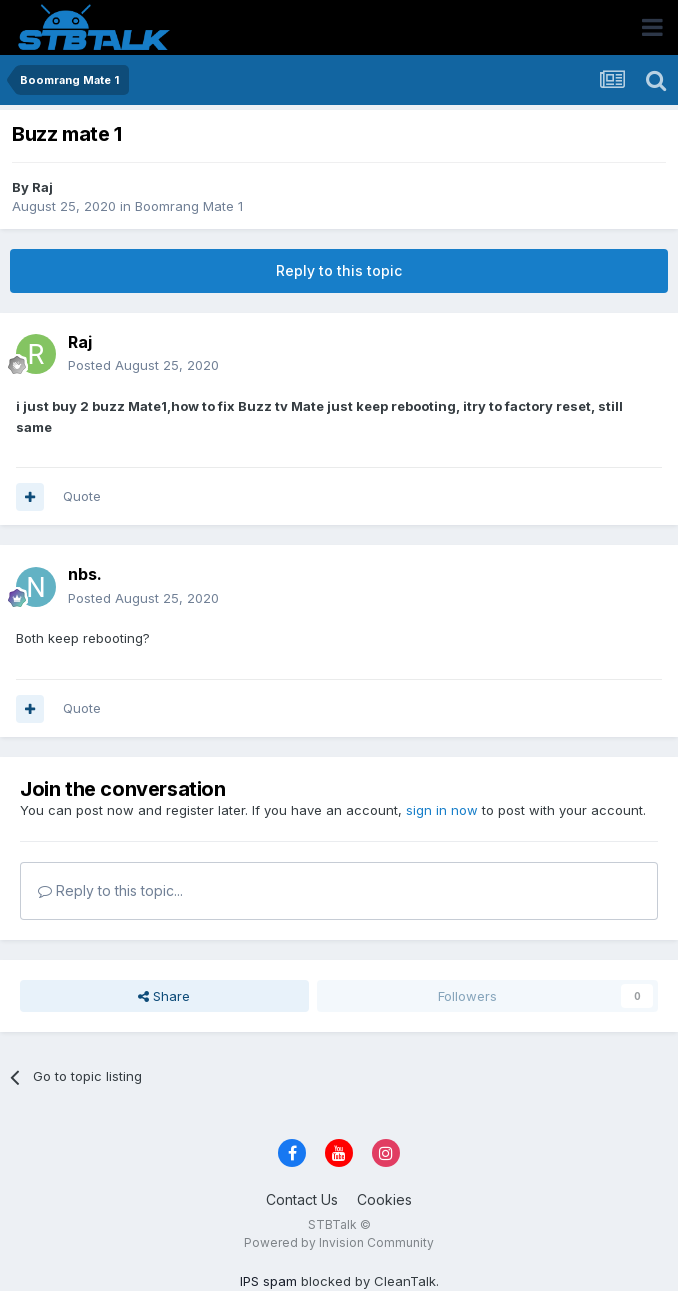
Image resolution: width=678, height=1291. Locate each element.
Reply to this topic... (110, 890)
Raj (42, 187)
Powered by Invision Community (339, 1242)
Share (164, 996)
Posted (143, 365)
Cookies (384, 1199)
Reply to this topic (339, 270)
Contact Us (302, 1199)
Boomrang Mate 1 (189, 206)
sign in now (442, 810)
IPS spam (268, 1281)
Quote (82, 496)
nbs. (85, 574)
